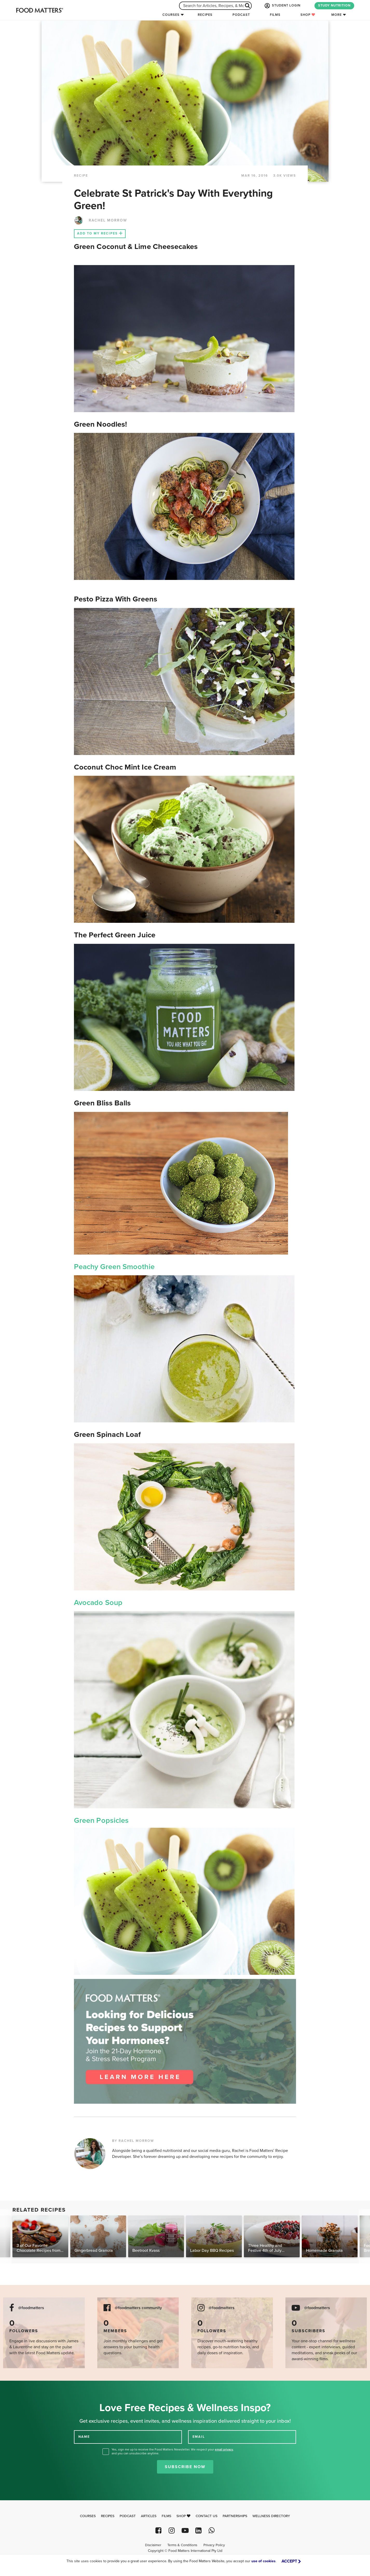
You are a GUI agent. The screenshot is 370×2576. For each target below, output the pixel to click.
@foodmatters (31, 2308)
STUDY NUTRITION (334, 5)
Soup (113, 1602)
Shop (307, 15)
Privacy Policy (214, 2545)
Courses (171, 15)
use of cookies (263, 2561)
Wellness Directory (271, 2516)
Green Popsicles (101, 1820)
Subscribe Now (185, 2466)
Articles (148, 2516)
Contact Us (206, 2516)
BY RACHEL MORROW (133, 2141)
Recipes (205, 15)
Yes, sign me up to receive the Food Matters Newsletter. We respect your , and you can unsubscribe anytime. (173, 2451)
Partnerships (235, 2516)
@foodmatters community (138, 2308)
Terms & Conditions (182, 2545)
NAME (84, 2436)
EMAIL (199, 2436)
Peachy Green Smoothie (114, 1266)
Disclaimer (153, 2545)
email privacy (224, 2449)
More (336, 15)
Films (275, 15)
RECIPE (81, 176)
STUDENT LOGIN (282, 5)
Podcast (241, 15)
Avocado (89, 1602)
